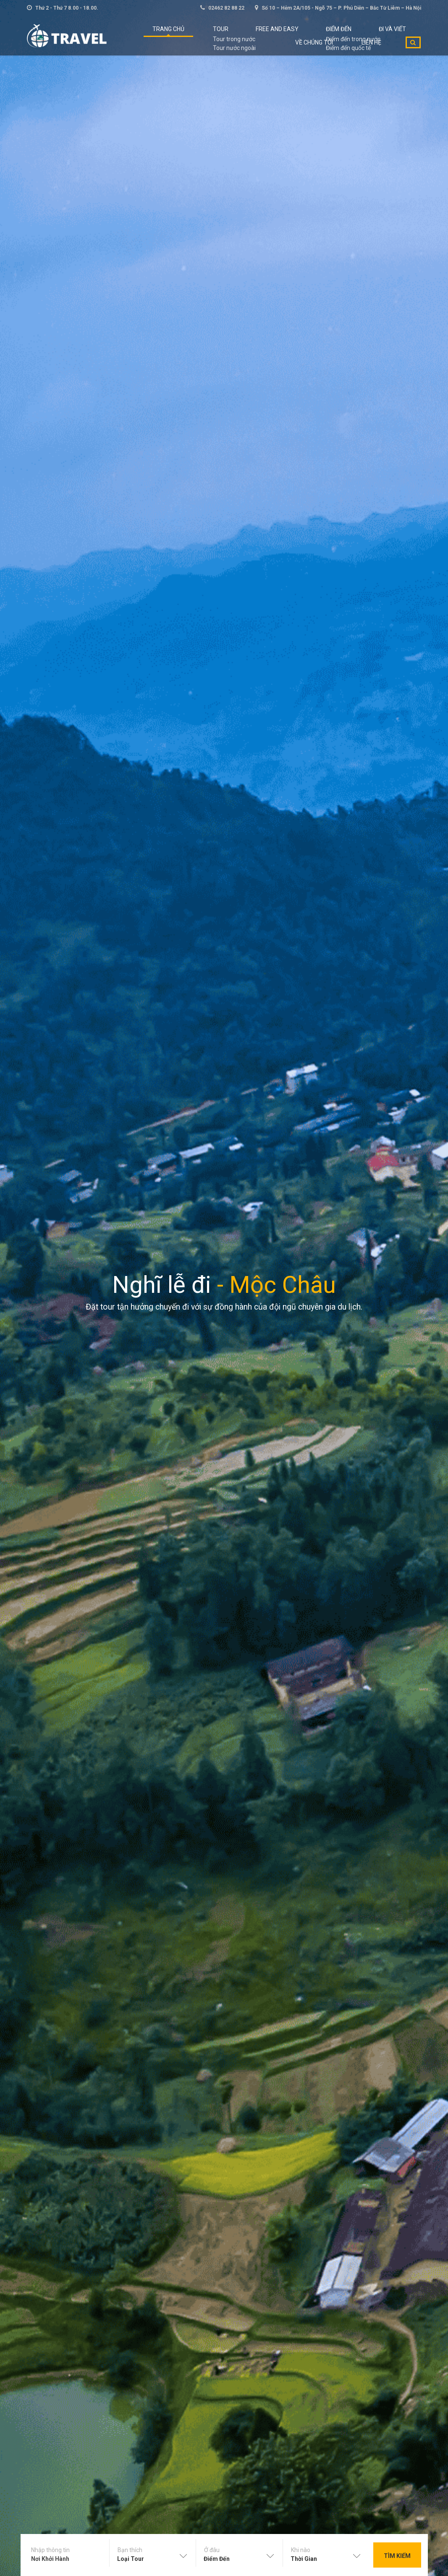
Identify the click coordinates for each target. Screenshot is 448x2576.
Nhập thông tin (50, 2550)
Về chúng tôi (392, 34)
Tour (207, 34)
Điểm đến (300, 34)
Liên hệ (377, 58)
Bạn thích (130, 2550)
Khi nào (300, 2550)
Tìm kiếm (397, 2555)
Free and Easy (251, 34)
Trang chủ (166, 34)
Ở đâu (212, 2550)
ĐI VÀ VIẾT (343, 34)
